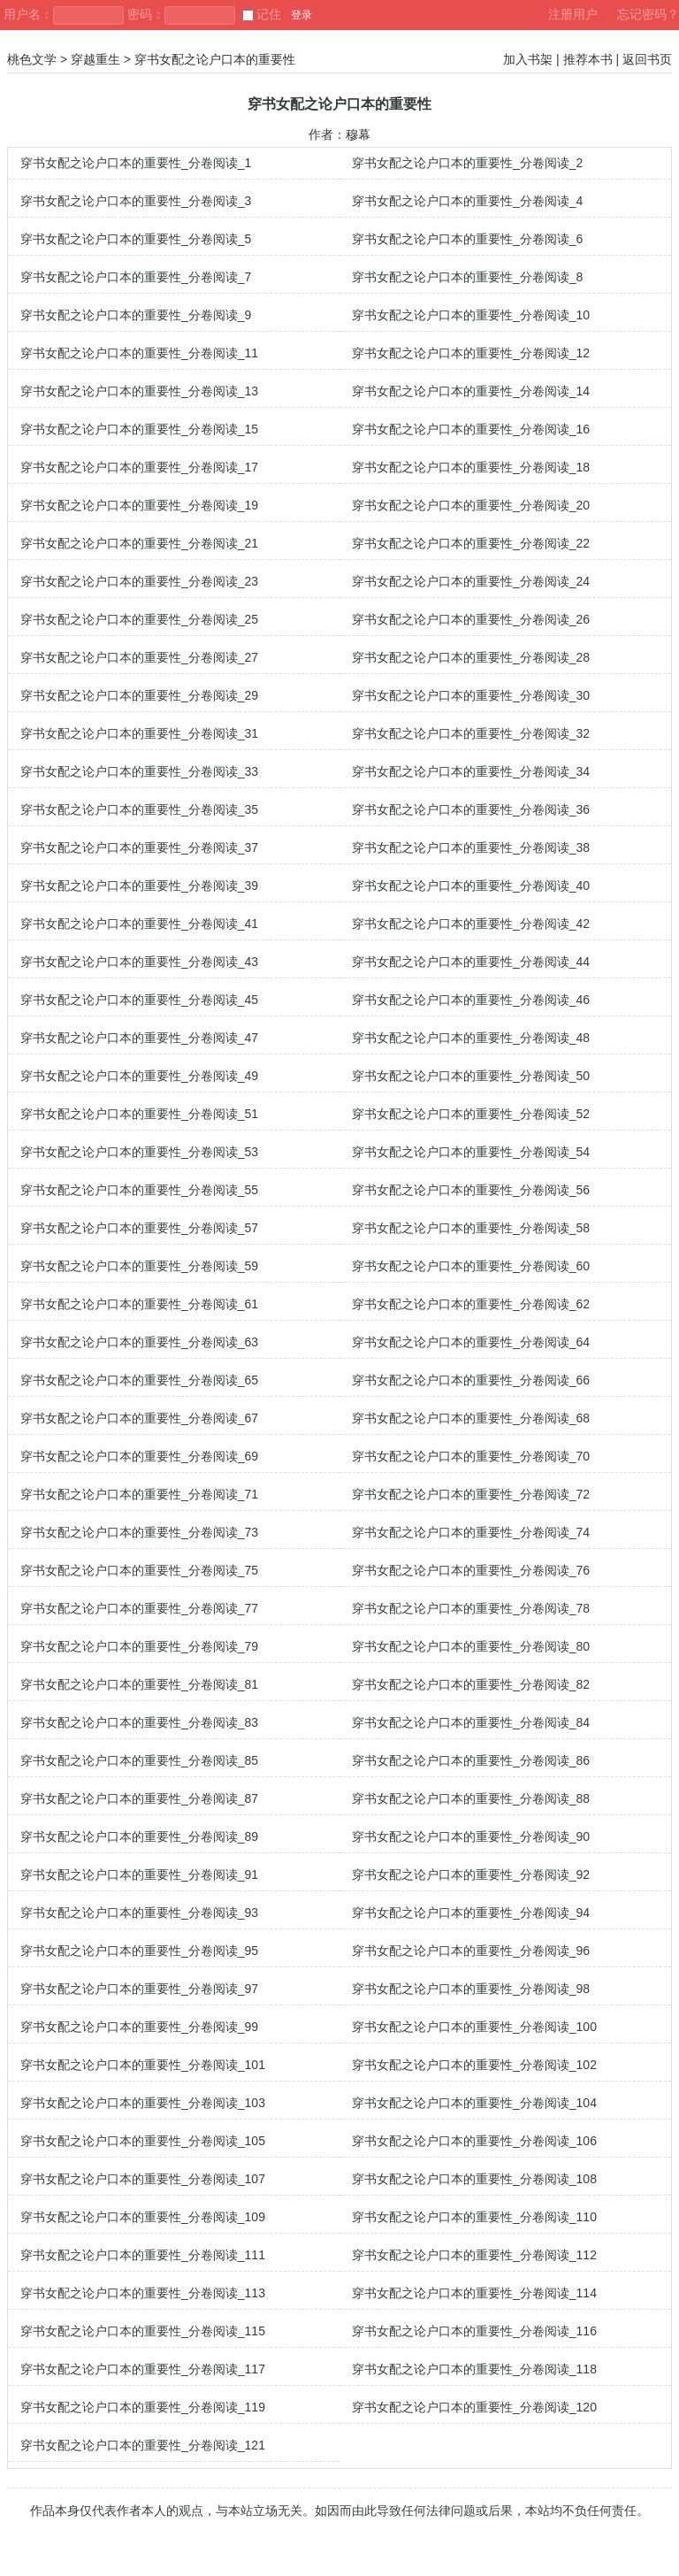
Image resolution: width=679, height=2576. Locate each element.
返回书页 (647, 59)
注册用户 (573, 14)
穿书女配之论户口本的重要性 (214, 59)
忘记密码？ (648, 14)
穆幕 (358, 134)
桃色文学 (32, 59)
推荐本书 (588, 59)
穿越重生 (95, 59)
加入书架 (528, 59)
